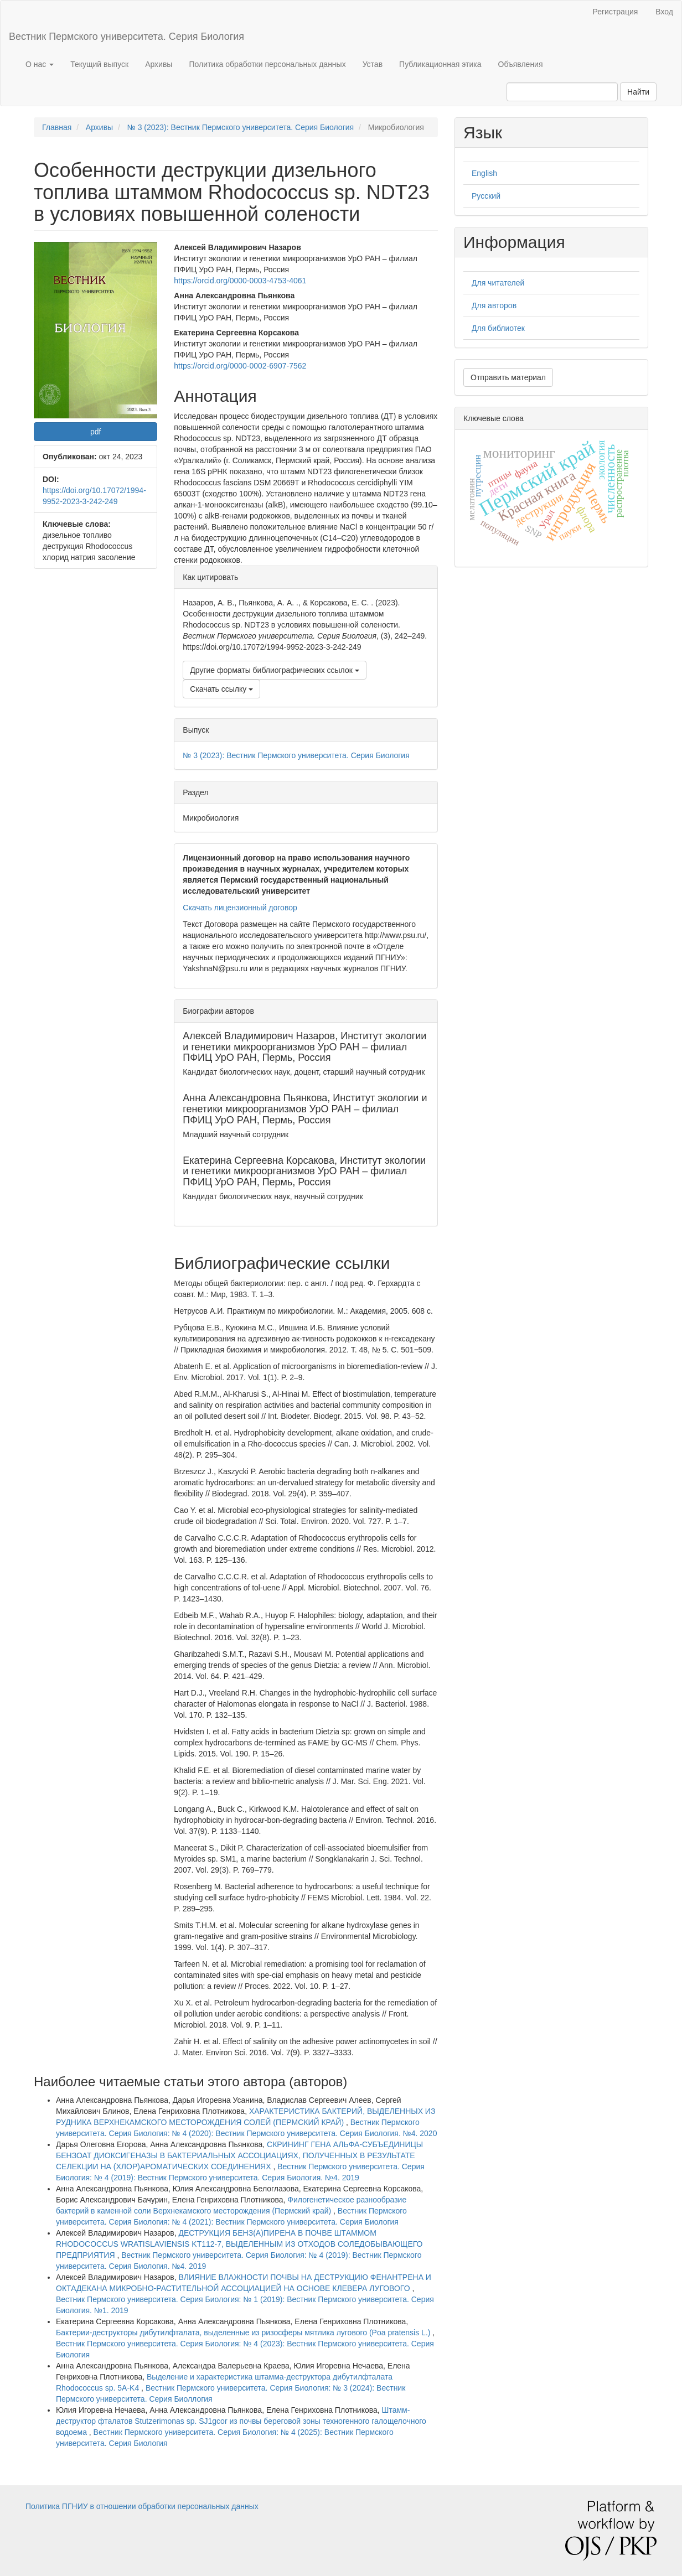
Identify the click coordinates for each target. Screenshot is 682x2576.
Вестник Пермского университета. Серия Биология (126, 36)
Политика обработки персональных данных (267, 64)
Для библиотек (498, 328)
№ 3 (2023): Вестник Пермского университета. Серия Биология (240, 127)
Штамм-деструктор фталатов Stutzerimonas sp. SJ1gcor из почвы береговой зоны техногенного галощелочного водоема (241, 2421)
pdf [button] (95, 431)
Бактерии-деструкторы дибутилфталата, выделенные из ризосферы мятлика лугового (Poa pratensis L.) (244, 2332)
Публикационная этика (440, 64)
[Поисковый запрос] (562, 91)
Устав (373, 64)
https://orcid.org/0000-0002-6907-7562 (240, 365)
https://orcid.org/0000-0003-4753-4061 (240, 280)
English (484, 173)
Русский (486, 195)
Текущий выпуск (99, 64)
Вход (664, 11)
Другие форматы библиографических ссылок (274, 670)
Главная (56, 127)
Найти (638, 91)
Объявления (520, 64)
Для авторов (494, 305)
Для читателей (498, 282)
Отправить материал (508, 377)
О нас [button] (39, 64)
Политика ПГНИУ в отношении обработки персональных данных (142, 2506)
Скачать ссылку (221, 689)
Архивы (158, 64)
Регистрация (615, 11)
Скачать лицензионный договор (240, 907)
